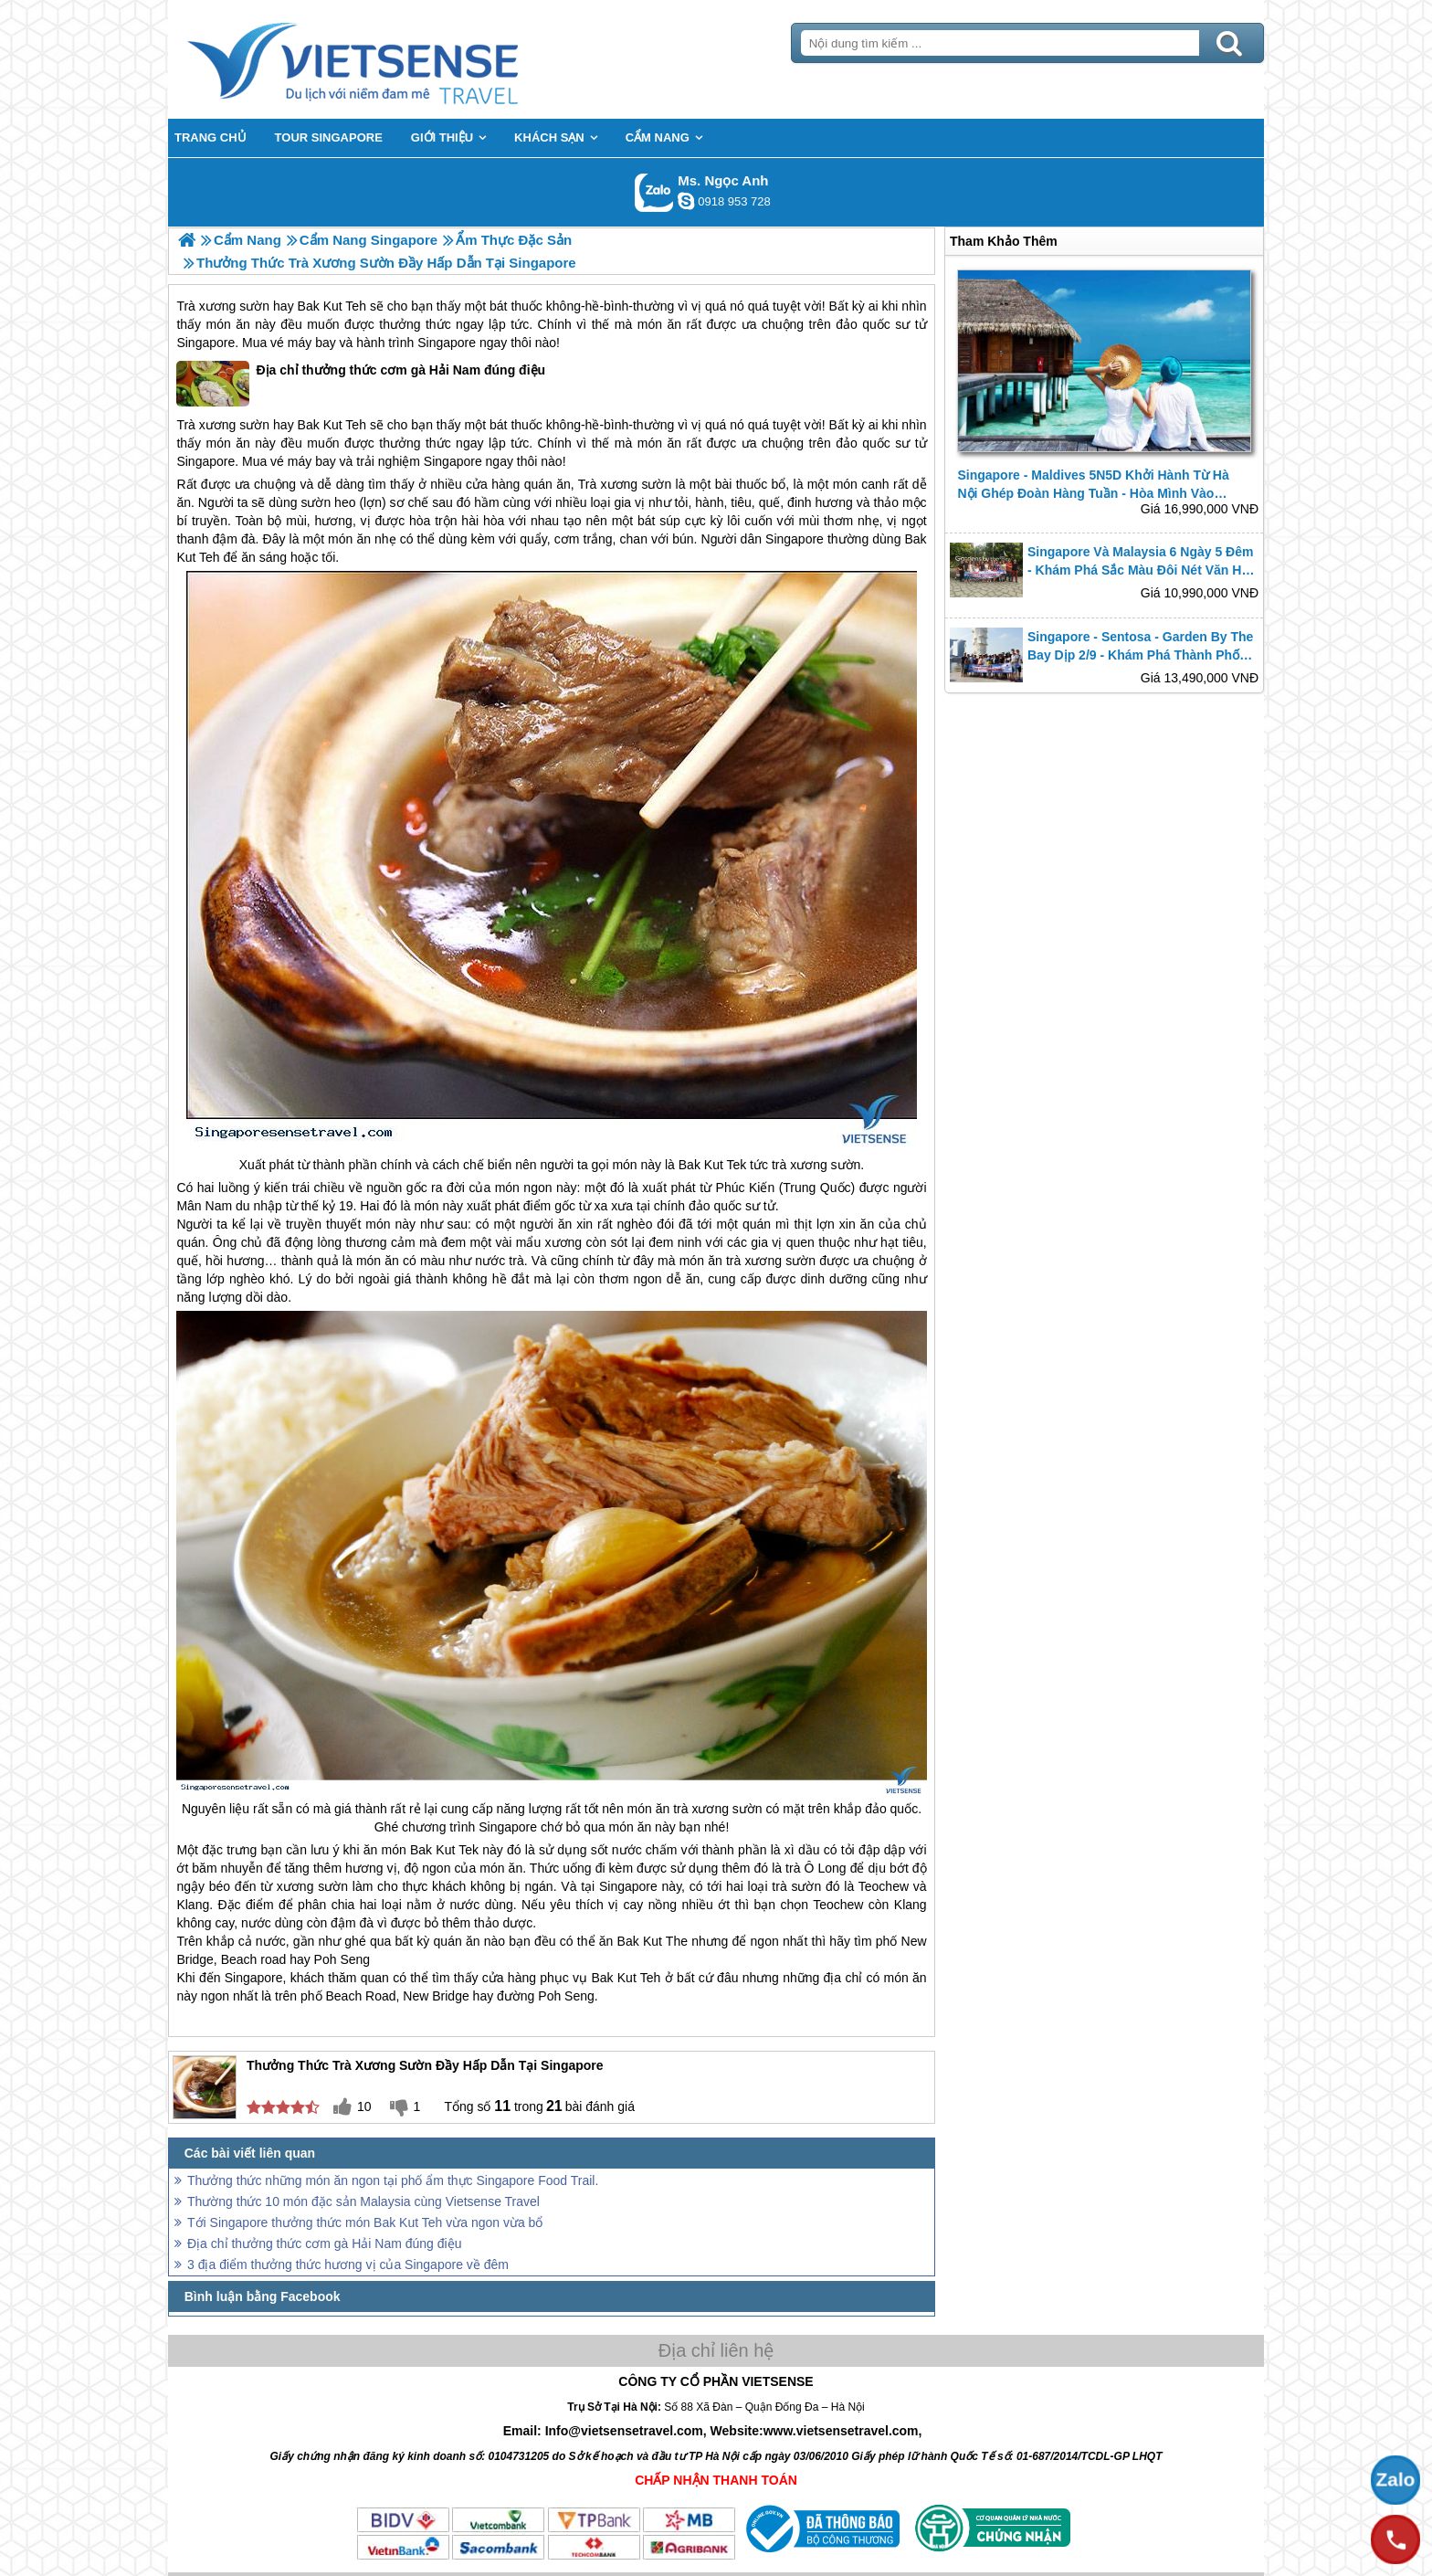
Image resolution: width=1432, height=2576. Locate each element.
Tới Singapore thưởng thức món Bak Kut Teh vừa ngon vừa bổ (364, 2222)
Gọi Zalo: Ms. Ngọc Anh (654, 192)
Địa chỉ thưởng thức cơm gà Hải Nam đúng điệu (360, 383)
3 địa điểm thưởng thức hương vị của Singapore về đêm (348, 2264)
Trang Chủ (398, 59)
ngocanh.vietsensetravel (686, 201)
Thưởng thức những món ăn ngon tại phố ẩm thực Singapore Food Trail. (392, 2180)
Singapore (205, 342)
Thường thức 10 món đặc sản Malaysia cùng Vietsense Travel (363, 2201)
